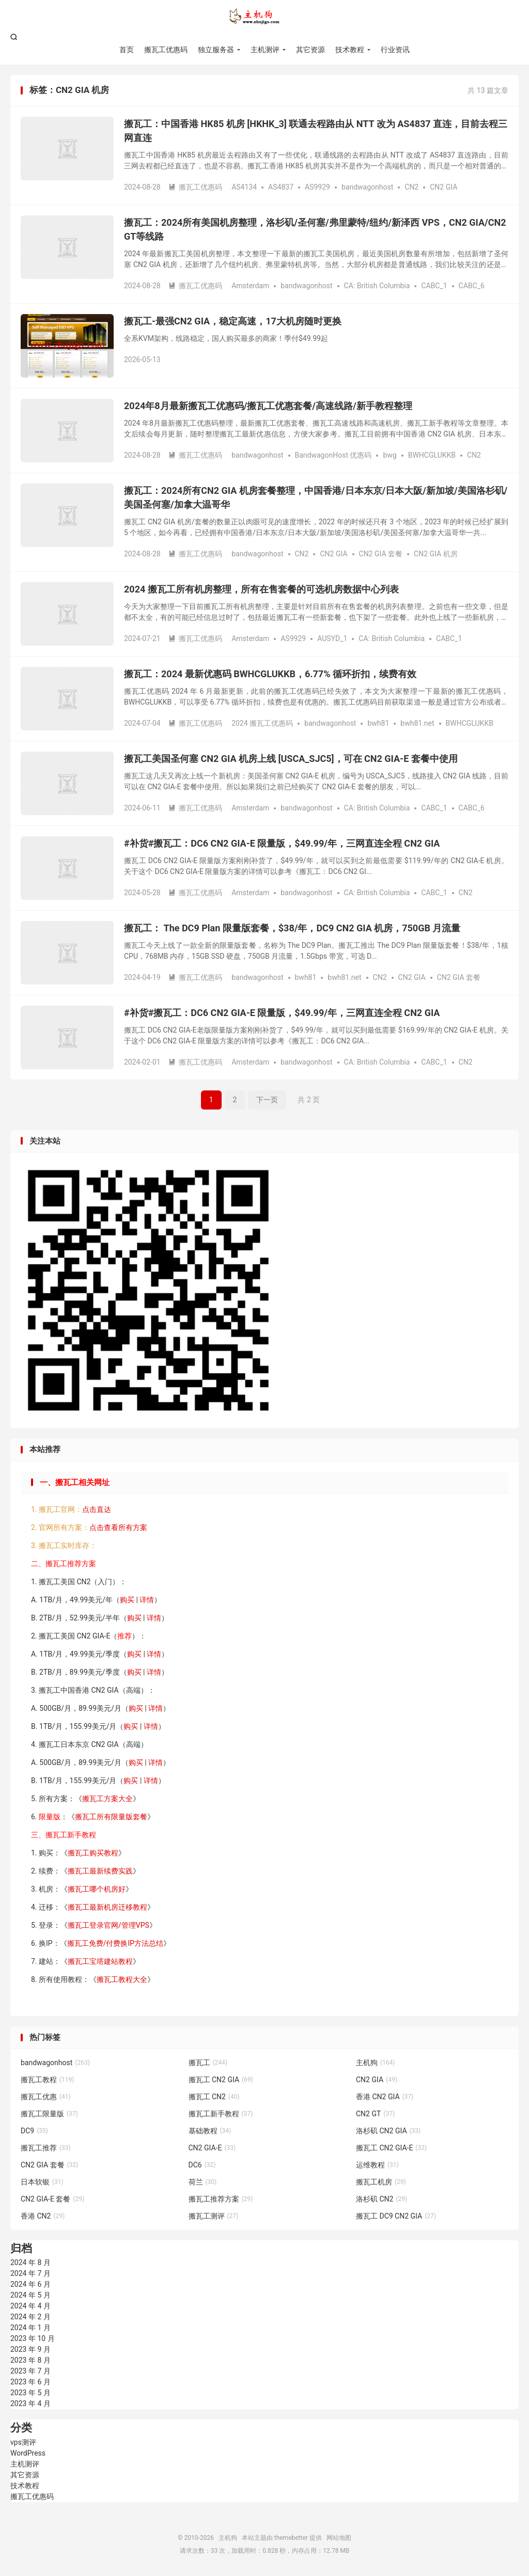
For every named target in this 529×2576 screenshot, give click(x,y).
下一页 (267, 1100)
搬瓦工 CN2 (214, 2097)
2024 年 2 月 (30, 2317)
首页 (126, 49)
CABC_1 (434, 286)
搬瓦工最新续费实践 (100, 1871)
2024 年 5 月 (30, 2295)
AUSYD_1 (332, 638)
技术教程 (349, 49)
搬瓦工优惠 (46, 2097)
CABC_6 (472, 286)
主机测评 (265, 49)
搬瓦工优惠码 (166, 49)
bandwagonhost (367, 187)
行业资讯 (395, 49)
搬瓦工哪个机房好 (97, 1889)
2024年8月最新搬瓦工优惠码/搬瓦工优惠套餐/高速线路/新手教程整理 (268, 405)
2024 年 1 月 (30, 2327)
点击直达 (96, 1509)
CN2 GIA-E (212, 2148)
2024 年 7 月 (30, 2273)
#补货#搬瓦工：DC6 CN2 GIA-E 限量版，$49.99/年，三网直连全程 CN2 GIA (282, 843)
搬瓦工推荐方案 (221, 2199)
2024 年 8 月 (30, 2262)
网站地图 (338, 2537)
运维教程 (377, 2165)
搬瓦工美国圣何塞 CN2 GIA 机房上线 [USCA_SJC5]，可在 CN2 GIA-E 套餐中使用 (291, 758)
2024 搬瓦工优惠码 (262, 723)
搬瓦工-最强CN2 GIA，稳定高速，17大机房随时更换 (232, 321)
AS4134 (244, 187)
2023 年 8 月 (30, 2360)
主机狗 (264, 16)
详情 (146, 1600)
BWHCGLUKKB (432, 455)
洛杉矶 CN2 (381, 2199)
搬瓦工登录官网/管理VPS (108, 1925)
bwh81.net (417, 723)
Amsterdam (250, 286)
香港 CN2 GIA (384, 2097)
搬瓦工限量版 (49, 2114)
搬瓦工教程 (47, 2079)
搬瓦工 (208, 2062)
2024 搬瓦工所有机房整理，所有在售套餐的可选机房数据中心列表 (261, 589)
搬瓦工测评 (214, 2216)
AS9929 (317, 187)
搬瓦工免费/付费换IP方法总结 (115, 1943)
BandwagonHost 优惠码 (333, 455)
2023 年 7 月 (30, 2371)
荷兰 (203, 2182)
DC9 (34, 2131)
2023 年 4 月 (30, 2403)
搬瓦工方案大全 (107, 1798)
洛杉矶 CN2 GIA (388, 2131)
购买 (127, 1600)
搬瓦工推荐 (46, 2148)
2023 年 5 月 (30, 2392)
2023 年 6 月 (30, 2382)
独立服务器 (216, 49)
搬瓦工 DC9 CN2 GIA (396, 2216)
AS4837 (280, 187)
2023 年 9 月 (30, 2349)
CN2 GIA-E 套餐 (52, 2199)
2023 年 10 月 (32, 2338)
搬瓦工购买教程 (93, 1853)
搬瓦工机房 (381, 2182)
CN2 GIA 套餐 (381, 554)
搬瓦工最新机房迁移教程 (107, 1907)
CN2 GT (375, 2114)
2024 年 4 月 (30, 2306)
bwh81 (378, 723)
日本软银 (42, 2182)
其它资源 (310, 49)
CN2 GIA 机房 (436, 554)
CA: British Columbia (377, 286)
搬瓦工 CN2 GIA (221, 2079)
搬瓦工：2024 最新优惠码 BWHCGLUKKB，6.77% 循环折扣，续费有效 (270, 673)
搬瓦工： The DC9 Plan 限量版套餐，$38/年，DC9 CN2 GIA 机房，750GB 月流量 (292, 928)
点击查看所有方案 (118, 1527)
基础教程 (210, 2131)
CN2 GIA (443, 187)
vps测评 (23, 2442)
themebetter (291, 2537)
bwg (389, 455)
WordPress (27, 2453)
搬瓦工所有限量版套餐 (111, 1817)
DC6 (202, 2165)
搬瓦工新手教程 (221, 2114)
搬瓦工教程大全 (122, 1979)
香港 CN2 (43, 2216)
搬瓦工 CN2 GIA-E (391, 2148)
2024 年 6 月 (30, 2284)
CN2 (411, 187)
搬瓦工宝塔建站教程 (100, 1961)
